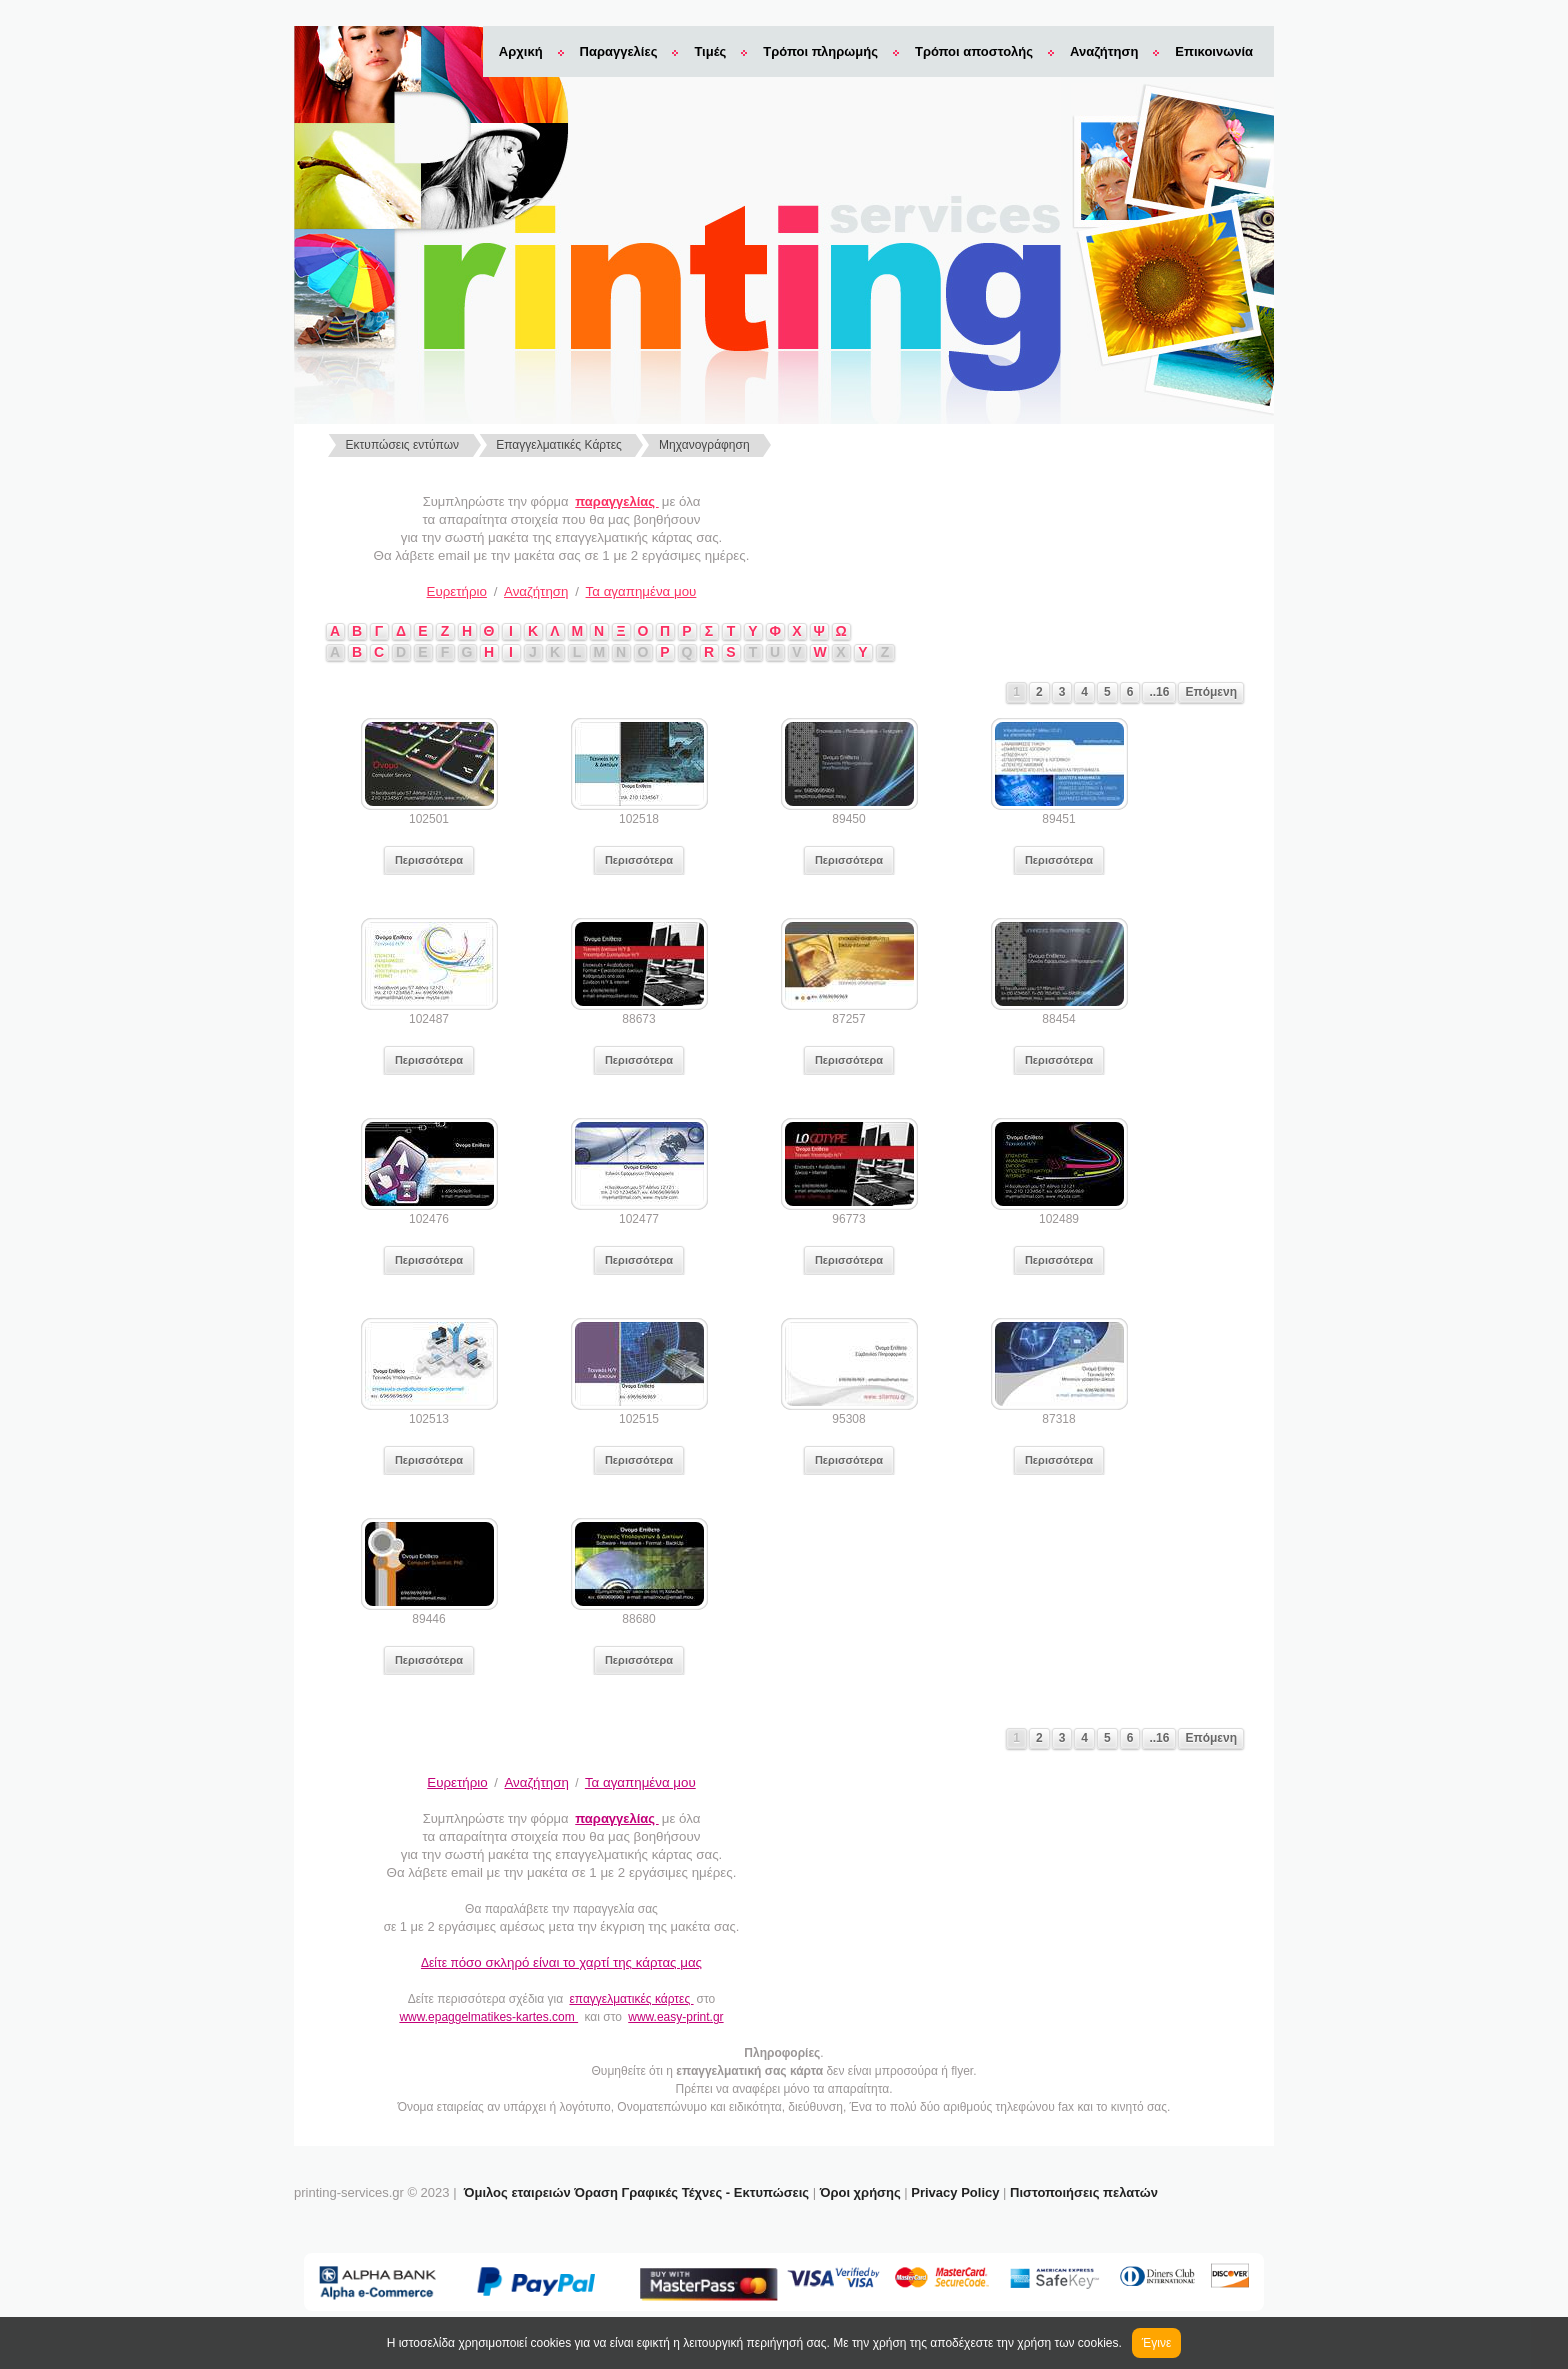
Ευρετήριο (457, 591)
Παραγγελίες (619, 51)
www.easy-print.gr (675, 2017)
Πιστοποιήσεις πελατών (1084, 2192)
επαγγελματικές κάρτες (631, 1999)
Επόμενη (1211, 692)
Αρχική (521, 51)
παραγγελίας (616, 501)
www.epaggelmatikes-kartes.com (488, 2017)
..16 (1159, 692)
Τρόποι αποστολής (974, 51)
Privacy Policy (955, 2192)
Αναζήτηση (1104, 51)
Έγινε (1156, 2343)
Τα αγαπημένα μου (641, 591)
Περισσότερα (429, 860)
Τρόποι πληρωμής (820, 51)
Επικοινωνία (1214, 51)
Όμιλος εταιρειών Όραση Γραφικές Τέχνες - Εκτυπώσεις (636, 2192)
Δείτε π (561, 1963)
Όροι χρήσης (860, 2192)
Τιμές (710, 51)
